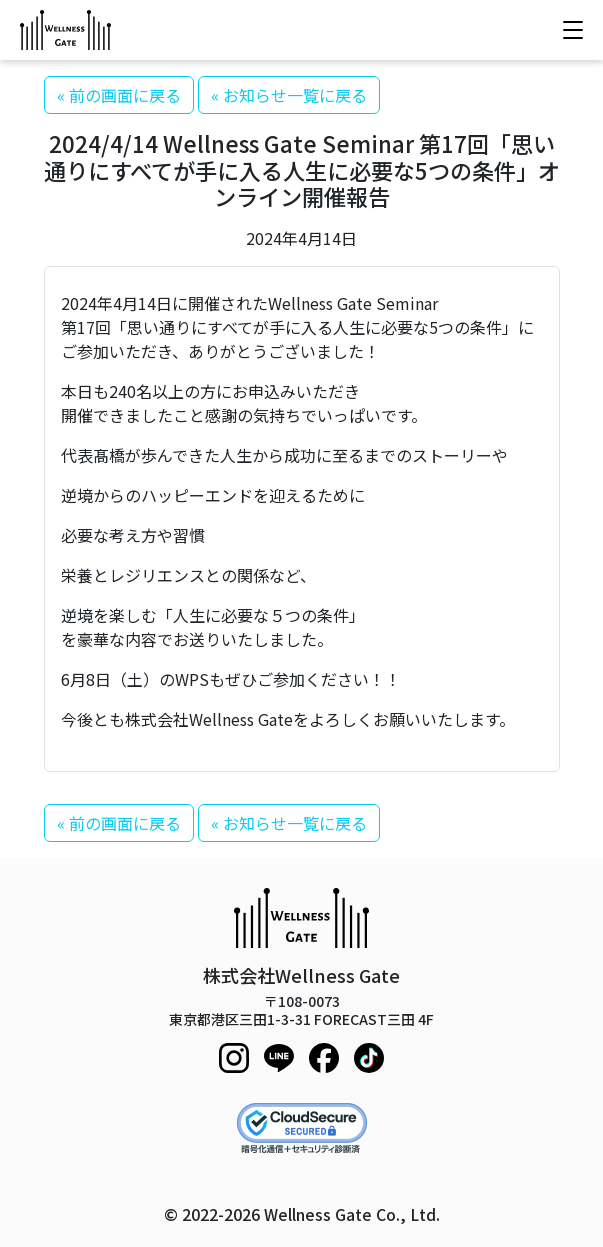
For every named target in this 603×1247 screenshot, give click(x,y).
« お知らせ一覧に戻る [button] (289, 95)
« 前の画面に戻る (119, 95)
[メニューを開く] (573, 30)
